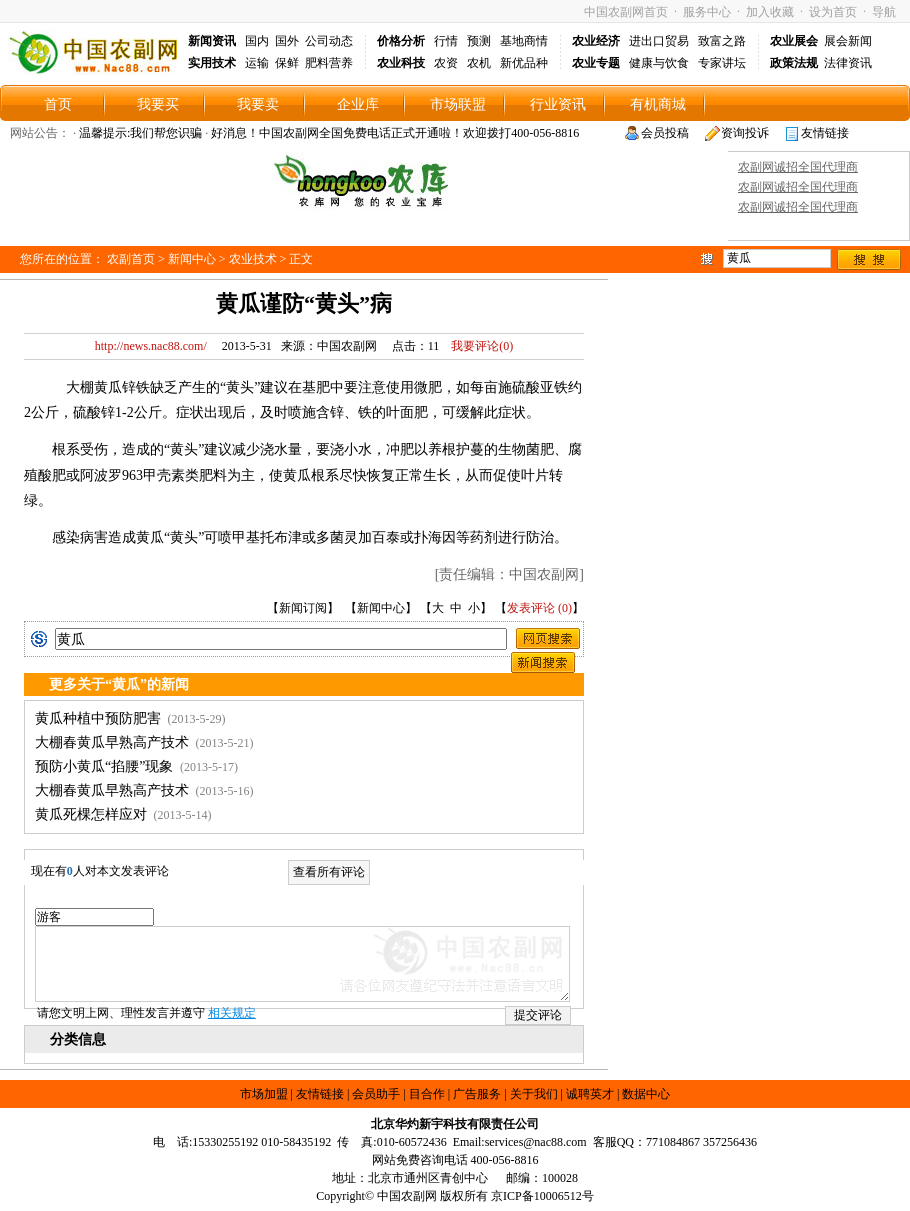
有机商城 (658, 104)
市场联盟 (458, 104)
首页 (58, 104)
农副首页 (131, 259)
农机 (479, 63)
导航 (884, 12)
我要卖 (258, 104)
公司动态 (329, 41)
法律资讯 (848, 63)
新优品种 (524, 63)
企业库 (358, 104)
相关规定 (232, 1013)
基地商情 (524, 41)
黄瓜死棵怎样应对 (91, 814)
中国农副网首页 (626, 12)
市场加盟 (264, 1094)
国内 (257, 41)
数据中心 (646, 1094)
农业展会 (794, 41)
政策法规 (794, 63)
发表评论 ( (534, 608)
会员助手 (376, 1094)
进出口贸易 (659, 41)
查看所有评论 (329, 872)
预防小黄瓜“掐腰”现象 (104, 766)
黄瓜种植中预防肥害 (98, 718)
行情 (446, 41)
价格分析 (401, 41)
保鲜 (287, 63)
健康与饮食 (659, 63)
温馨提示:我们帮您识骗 (140, 133)
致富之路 (722, 41)
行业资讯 (558, 104)
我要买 (158, 104)
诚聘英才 (590, 1094)
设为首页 (833, 12)
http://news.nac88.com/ (151, 346)
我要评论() (477, 346)
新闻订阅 (303, 608)
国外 (287, 41)
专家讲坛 (722, 63)
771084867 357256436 (701, 1142)
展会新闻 (848, 41)
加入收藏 (770, 12)
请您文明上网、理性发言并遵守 (146, 1013)
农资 (446, 63)
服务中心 (707, 12)
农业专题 (596, 63)
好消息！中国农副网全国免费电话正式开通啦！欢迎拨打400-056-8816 (395, 133)
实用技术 (212, 63)
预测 (479, 41)
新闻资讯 (212, 41)
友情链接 (825, 133)
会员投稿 (665, 133)
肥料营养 (329, 63)
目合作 (427, 1094)
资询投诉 (745, 133)
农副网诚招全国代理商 (798, 167)
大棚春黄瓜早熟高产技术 (112, 742)
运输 (257, 63)
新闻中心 (192, 259)
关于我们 (534, 1094)
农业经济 (596, 41)
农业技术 (253, 259)
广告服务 (477, 1094)
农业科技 (401, 63)
